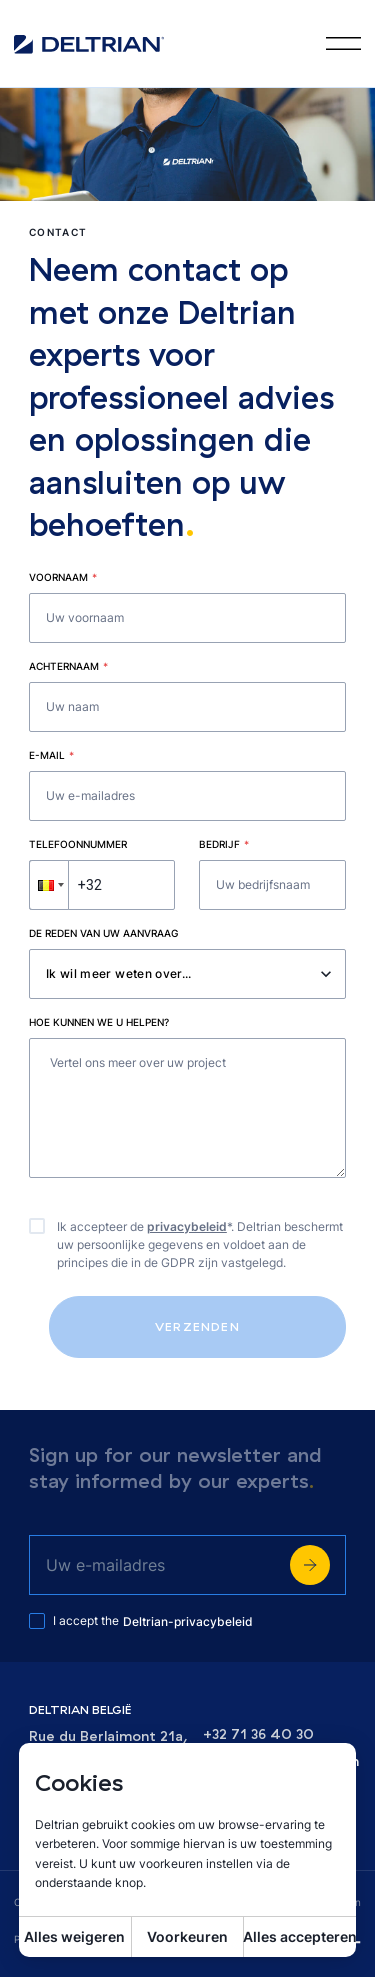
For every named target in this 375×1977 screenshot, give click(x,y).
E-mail (51, 755)
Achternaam (68, 666)
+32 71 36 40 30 (258, 1734)
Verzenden (197, 1326)
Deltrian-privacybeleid (188, 1621)
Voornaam (63, 577)
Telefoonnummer (78, 844)
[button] (49, 885)
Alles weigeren (74, 1936)
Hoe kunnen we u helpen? (99, 1022)
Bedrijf (224, 844)
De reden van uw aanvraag (103, 933)
